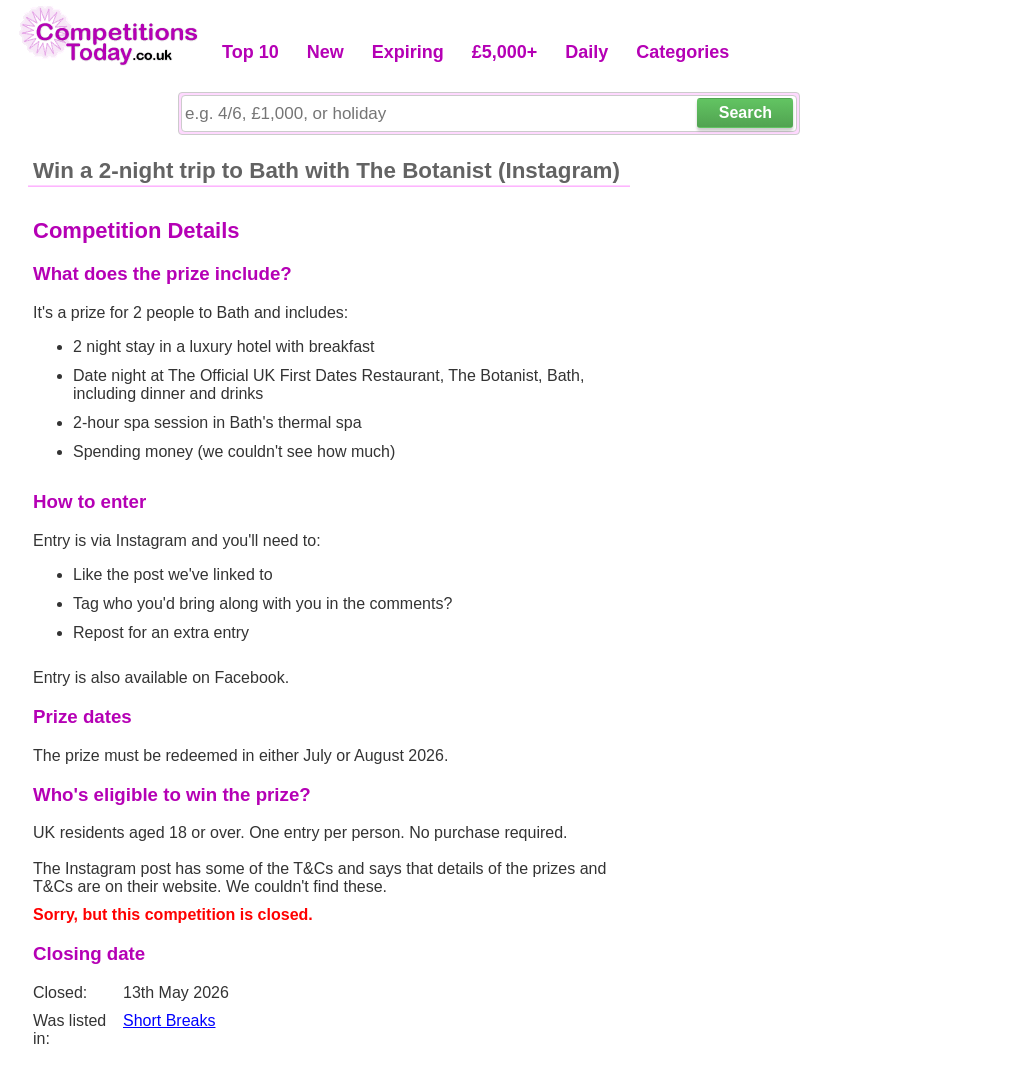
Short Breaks (169, 1020)
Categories (682, 52)
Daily (586, 52)
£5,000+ (505, 52)
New (325, 52)
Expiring (408, 52)
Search (745, 112)
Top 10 (250, 52)
